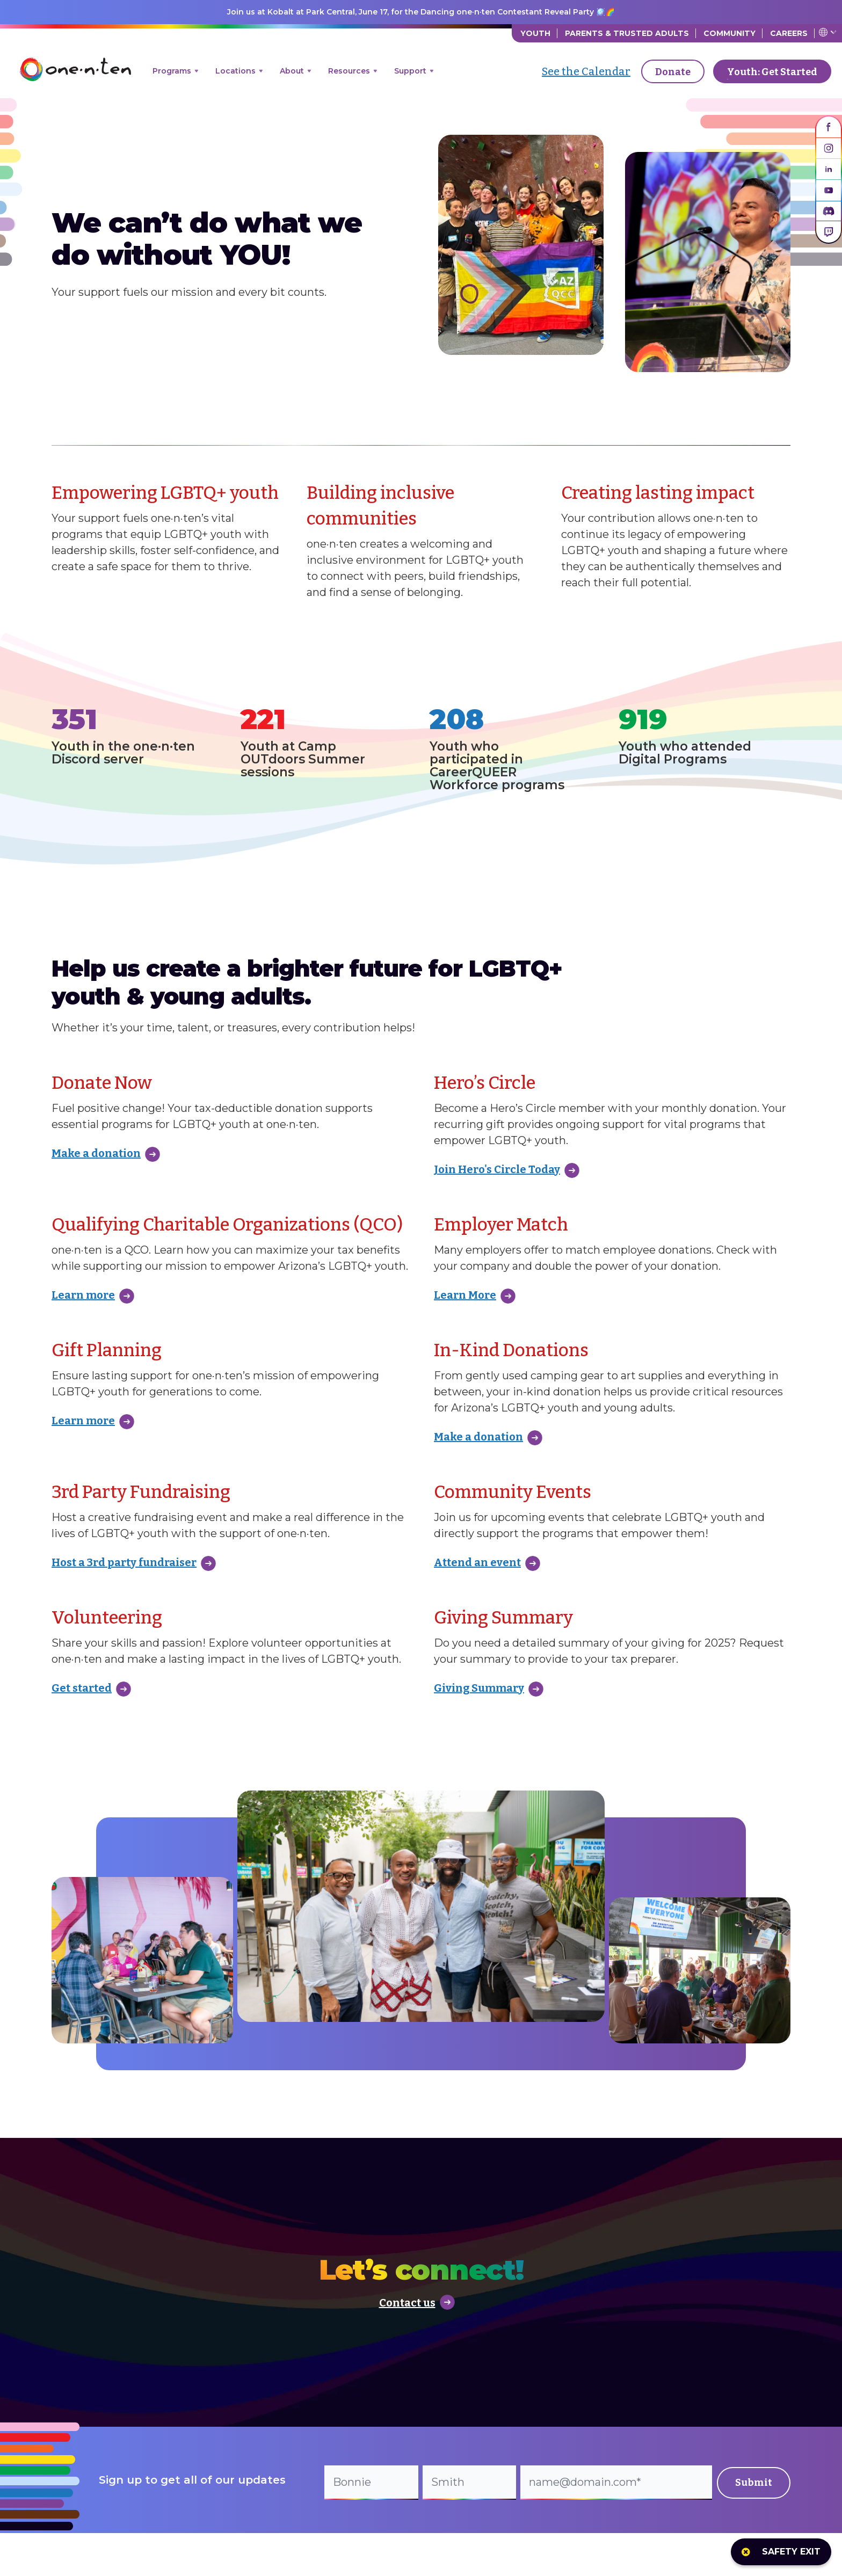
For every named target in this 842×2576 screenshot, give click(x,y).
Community (729, 33)
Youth (535, 33)
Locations (235, 71)
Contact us (407, 2302)
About (292, 71)
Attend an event (477, 1562)
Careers (789, 33)
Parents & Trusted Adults (627, 33)
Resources (349, 71)
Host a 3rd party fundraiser (124, 1562)
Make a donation (96, 1153)
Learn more (83, 1295)
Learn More (465, 1295)
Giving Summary (479, 1688)
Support (410, 71)
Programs (172, 71)
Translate (827, 32)
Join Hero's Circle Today (497, 1169)
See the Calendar (586, 71)
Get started (82, 1688)
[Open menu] (196, 70)
